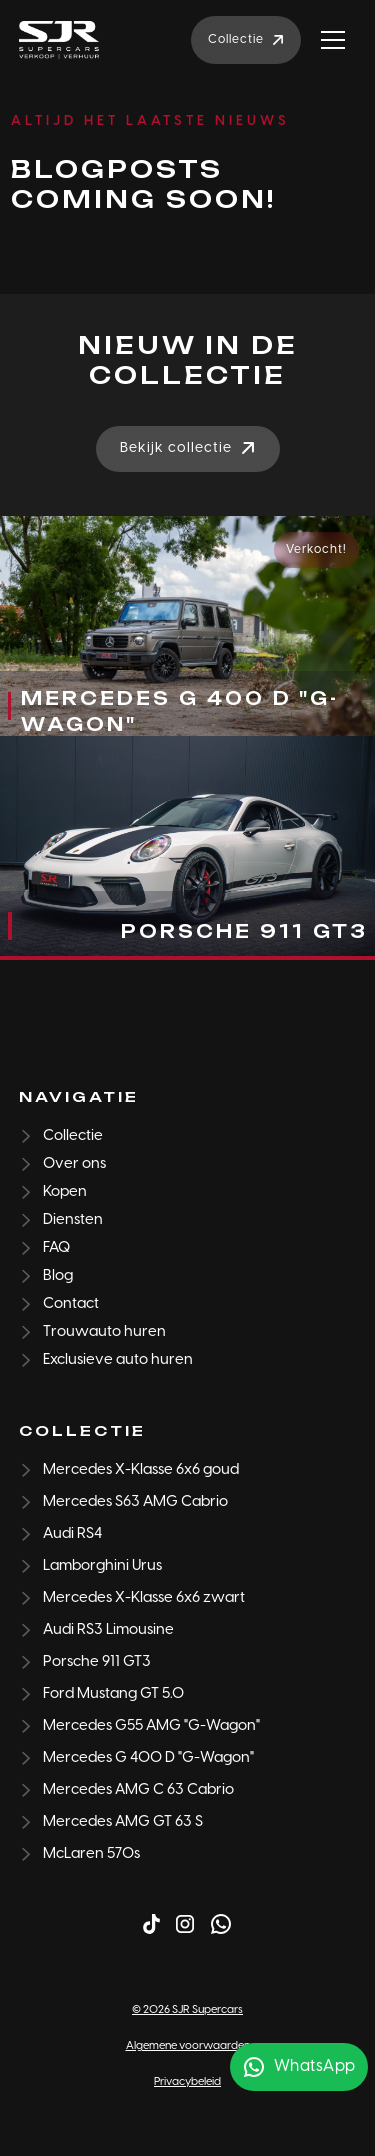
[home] (59, 40)
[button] (333, 40)
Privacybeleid (187, 2082)
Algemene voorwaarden (188, 2046)
